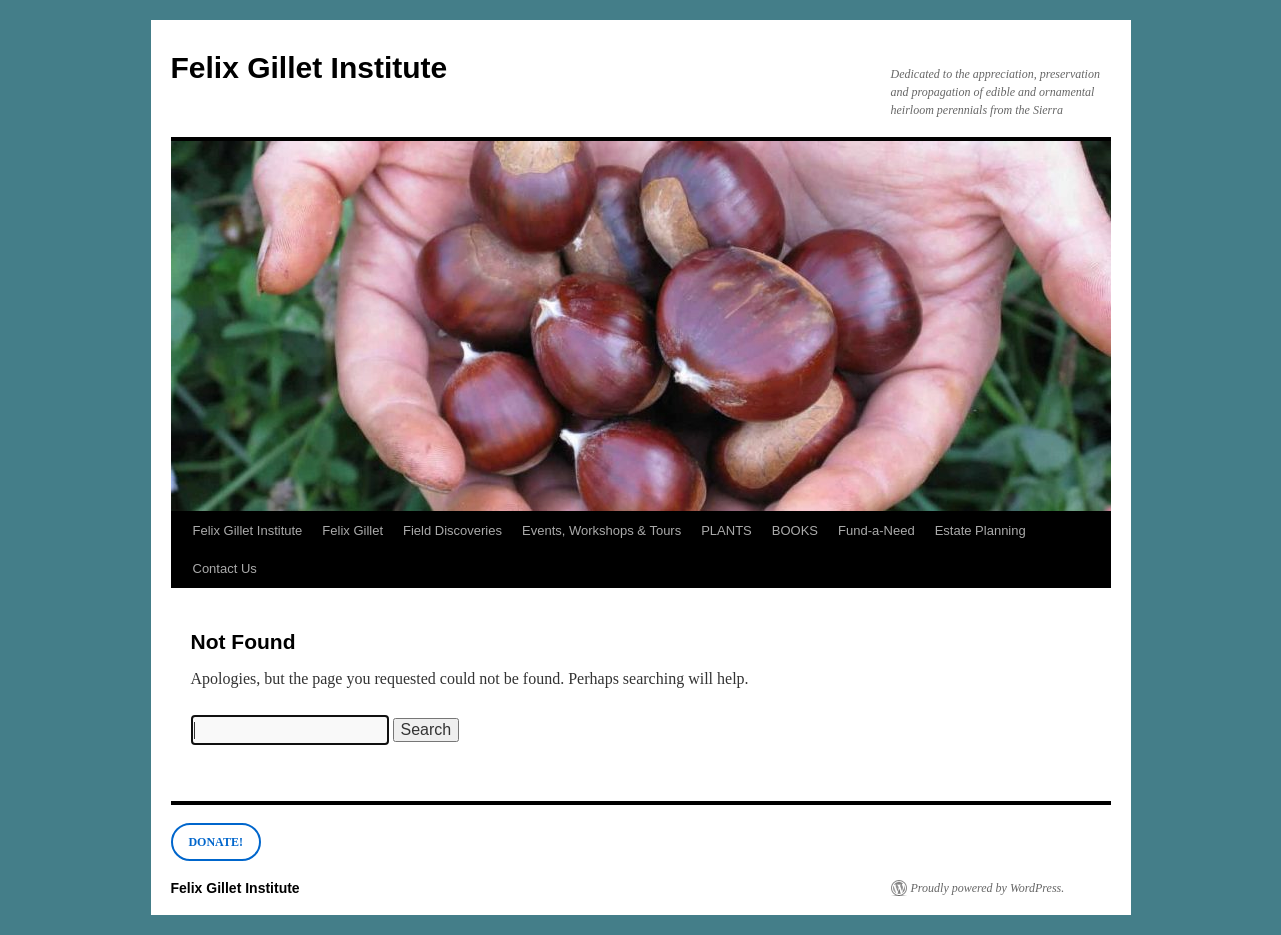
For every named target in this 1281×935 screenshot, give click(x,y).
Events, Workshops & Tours (601, 530)
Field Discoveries (452, 530)
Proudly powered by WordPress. (988, 888)
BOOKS (795, 530)
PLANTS (726, 530)
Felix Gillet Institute (309, 67)
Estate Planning (980, 530)
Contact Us (225, 568)
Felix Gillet (352, 530)
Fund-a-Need (876, 530)
